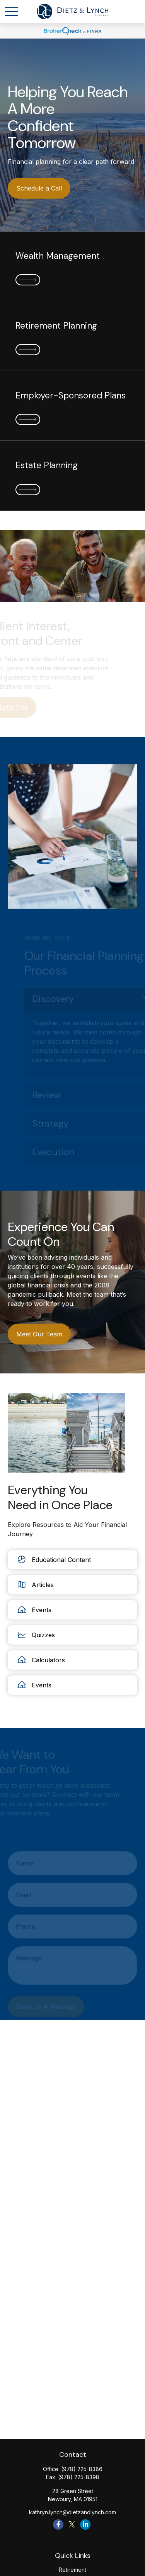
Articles (34, 1584)
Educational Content (53, 1559)
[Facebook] (58, 2524)
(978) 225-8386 (81, 2469)
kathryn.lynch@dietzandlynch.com (72, 2512)
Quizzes (35, 1635)
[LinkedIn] (85, 2524)
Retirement (72, 2569)
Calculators (40, 1660)
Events (33, 1609)
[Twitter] (72, 2524)
